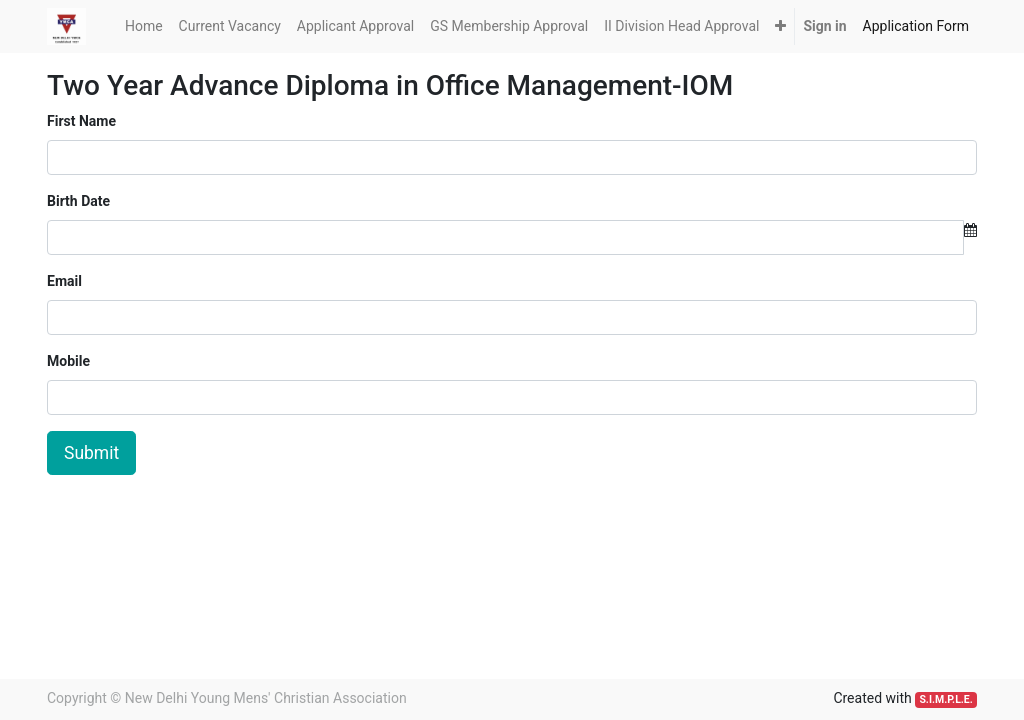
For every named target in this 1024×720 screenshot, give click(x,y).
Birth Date (78, 201)
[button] (780, 26)
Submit (91, 453)
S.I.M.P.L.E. (945, 699)
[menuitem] (144, 26)
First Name (81, 121)
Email (64, 281)
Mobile (68, 361)
